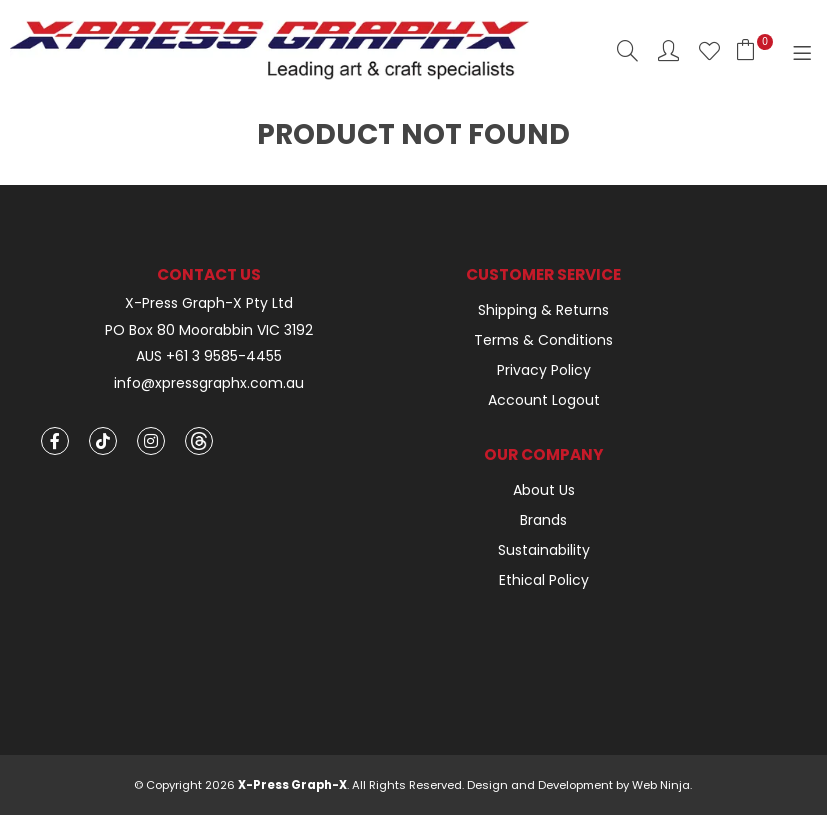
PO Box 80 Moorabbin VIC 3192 (209, 330)
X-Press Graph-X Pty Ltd (209, 303)
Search (627, 50)
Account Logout (544, 400)
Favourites (709, 50)
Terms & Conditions (543, 340)
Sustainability (544, 550)
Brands (543, 520)
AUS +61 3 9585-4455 (209, 356)
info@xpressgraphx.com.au (209, 383)
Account (668, 50)
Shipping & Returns (543, 310)
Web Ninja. (662, 785)
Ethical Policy (544, 580)
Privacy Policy (544, 370)
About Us (544, 490)
